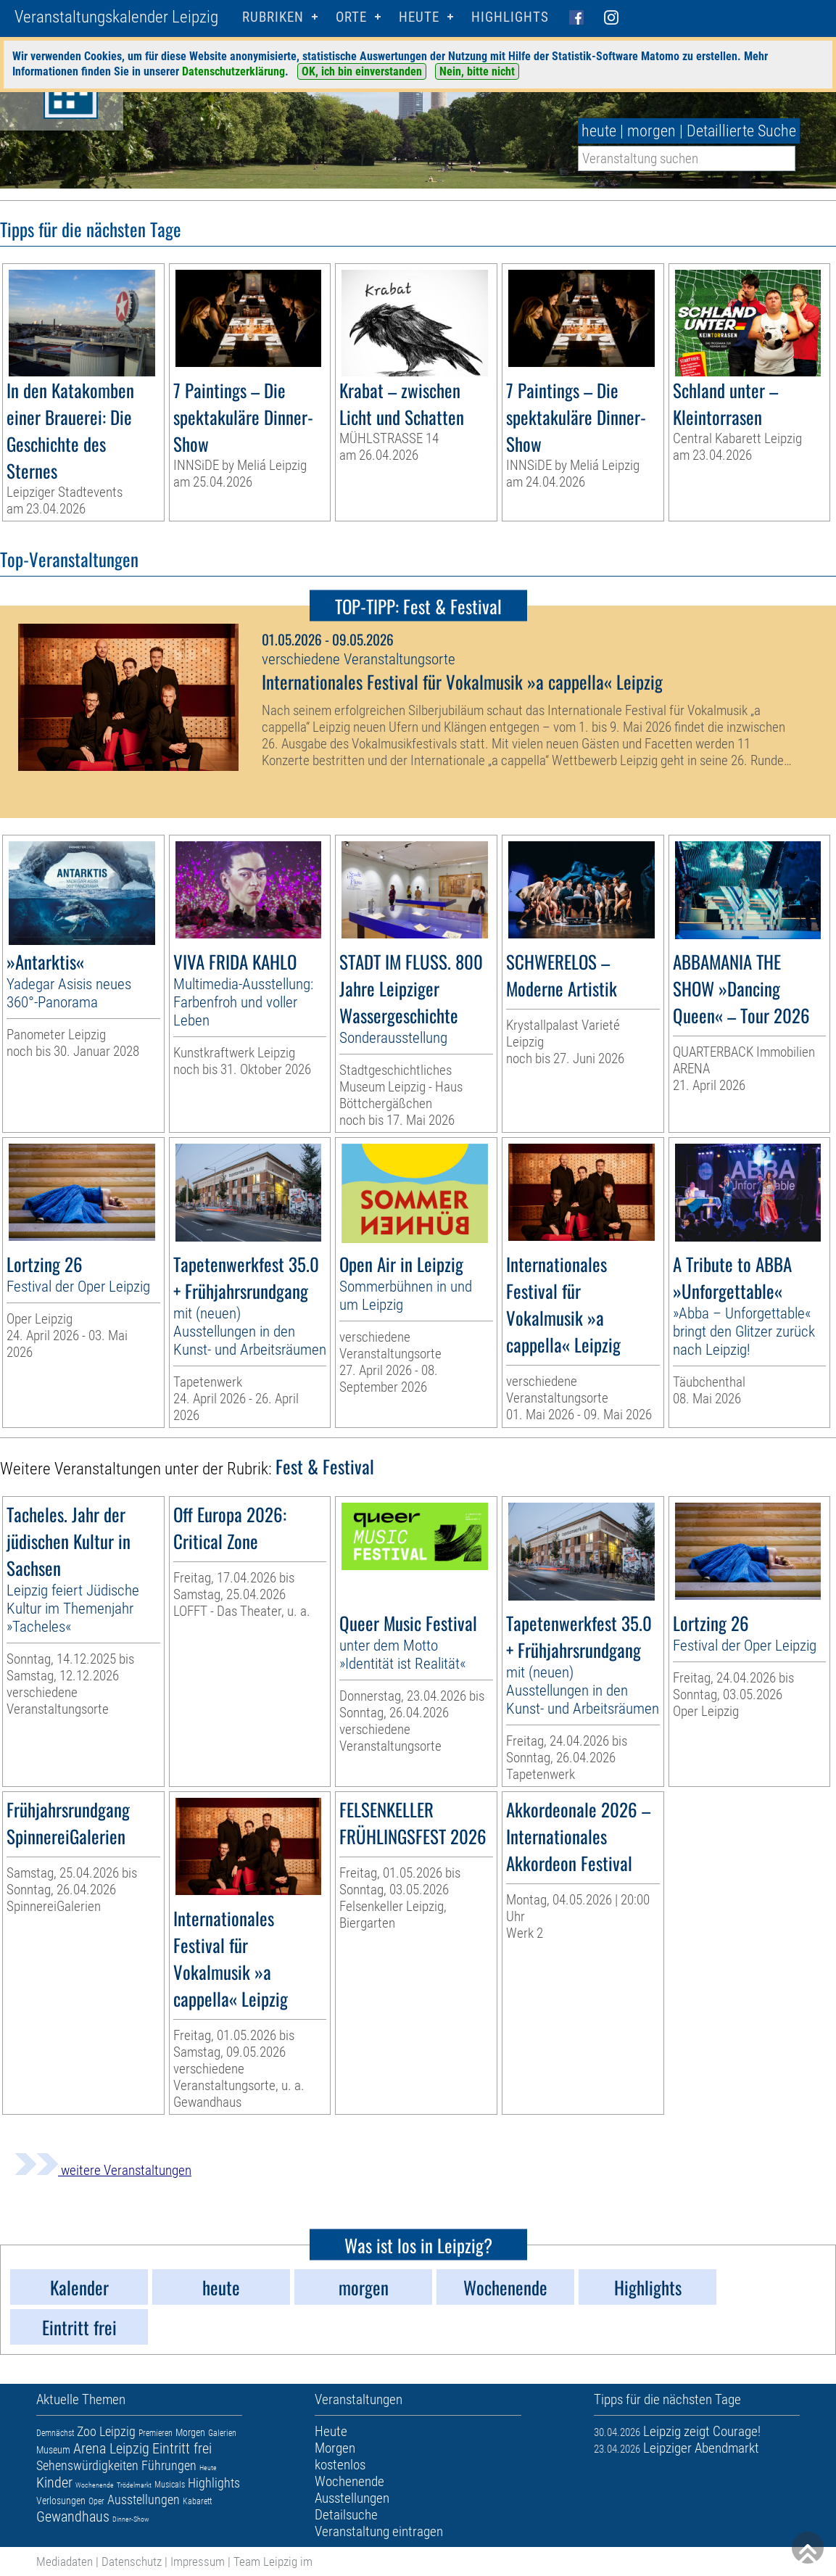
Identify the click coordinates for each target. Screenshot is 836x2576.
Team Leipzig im (273, 2561)
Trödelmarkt (134, 2485)
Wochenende (94, 2485)
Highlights (510, 17)
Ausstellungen (143, 2499)
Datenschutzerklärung (233, 71)
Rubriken (273, 17)
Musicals (169, 2485)
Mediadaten (64, 2561)
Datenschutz (132, 2561)
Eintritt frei (182, 2448)
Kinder (54, 2482)
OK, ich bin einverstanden (362, 71)
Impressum (197, 2561)
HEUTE (419, 17)
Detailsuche (346, 2514)
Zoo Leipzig (106, 2431)
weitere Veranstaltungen (103, 2170)
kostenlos (340, 2464)
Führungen (168, 2465)
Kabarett (197, 2501)
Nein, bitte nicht (477, 71)
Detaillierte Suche (741, 131)
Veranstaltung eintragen (379, 2531)
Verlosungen (61, 2500)
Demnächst (55, 2433)
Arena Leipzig (111, 2448)
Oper (96, 2501)
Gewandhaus (72, 2516)
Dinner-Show (130, 2519)
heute (599, 131)
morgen (651, 131)
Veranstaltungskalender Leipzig (116, 17)
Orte (351, 17)
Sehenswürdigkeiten (87, 2465)
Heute (208, 2468)
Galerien (222, 2433)
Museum (53, 2450)
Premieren (155, 2433)
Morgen (190, 2432)
